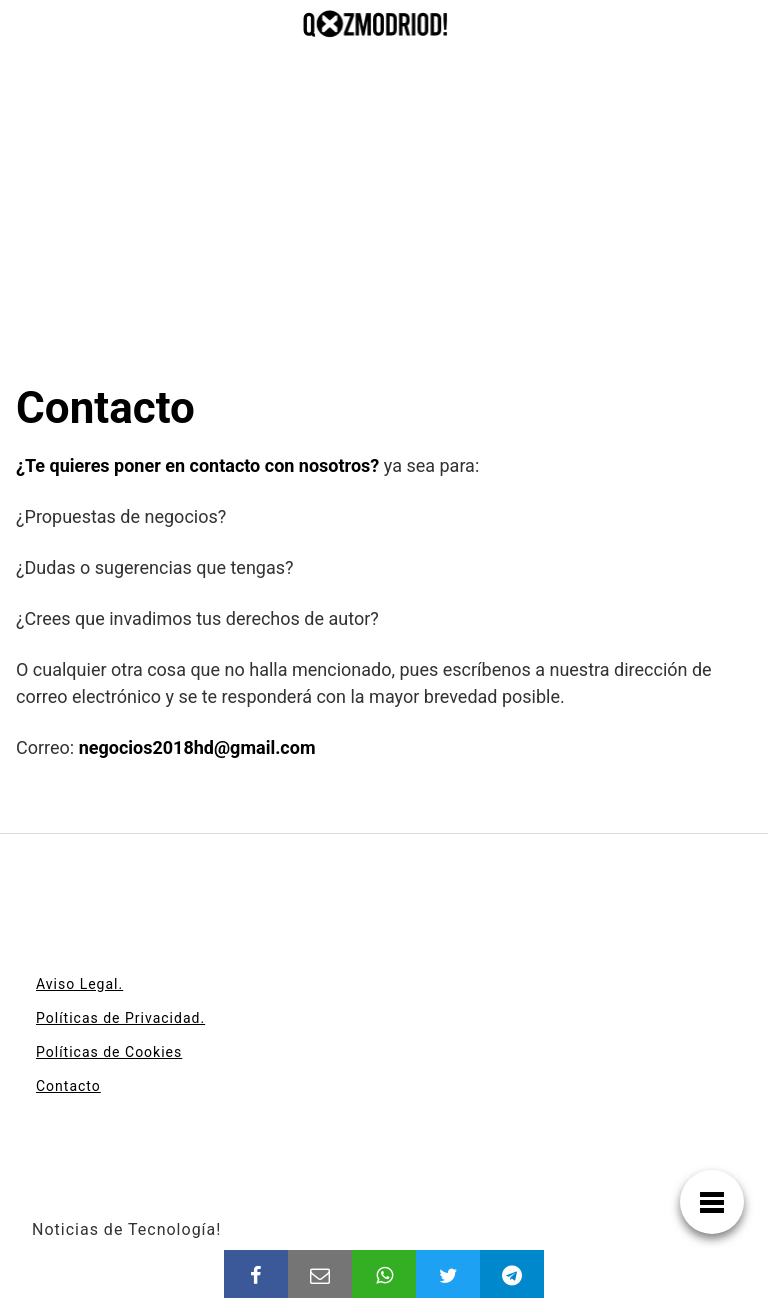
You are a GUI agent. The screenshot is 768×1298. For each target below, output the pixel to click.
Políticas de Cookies (109, 1052)
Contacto (68, 1086)
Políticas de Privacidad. (120, 1018)
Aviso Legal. (79, 984)
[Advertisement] (384, 231)
